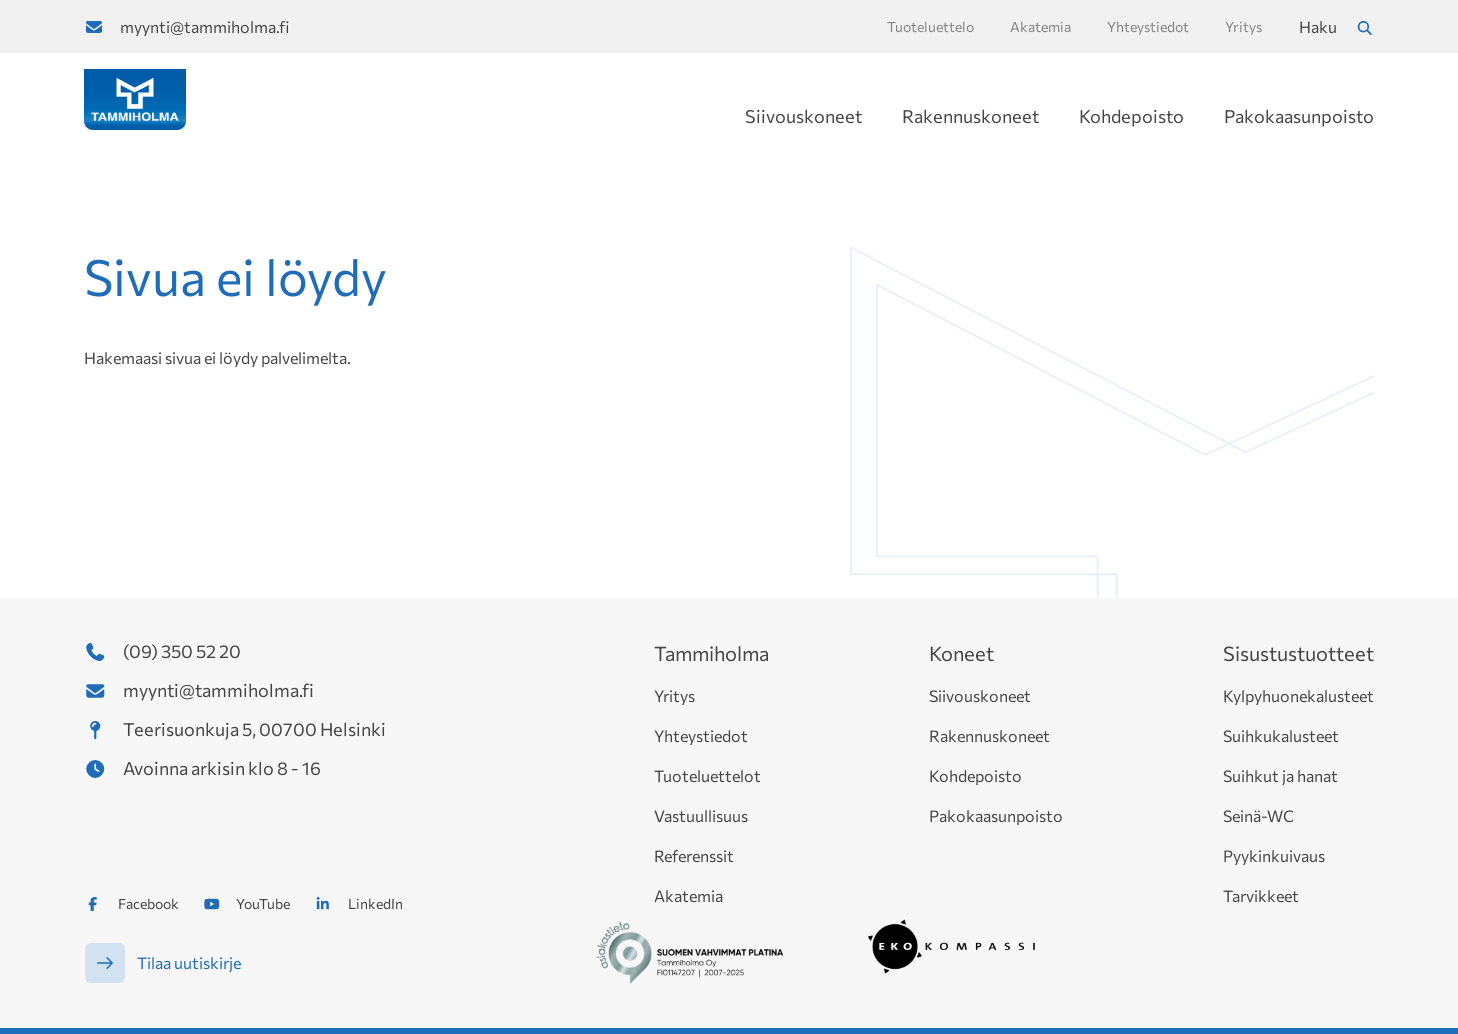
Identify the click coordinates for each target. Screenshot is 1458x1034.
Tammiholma (711, 653)
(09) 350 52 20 (182, 651)
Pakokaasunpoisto (1299, 116)
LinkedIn (375, 903)
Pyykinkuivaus (1274, 855)
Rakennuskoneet (970, 116)
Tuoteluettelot (707, 775)
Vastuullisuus (701, 815)
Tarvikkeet (1261, 895)
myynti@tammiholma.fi (204, 26)
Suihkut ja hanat (1280, 775)
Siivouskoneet (803, 116)
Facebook (148, 903)
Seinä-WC (1258, 815)
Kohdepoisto (1131, 116)
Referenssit (694, 855)
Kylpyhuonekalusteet (1298, 695)
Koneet (961, 653)
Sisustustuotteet (1298, 653)
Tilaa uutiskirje (189, 962)
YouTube (263, 903)
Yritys (674, 695)
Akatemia (688, 895)
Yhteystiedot (701, 735)
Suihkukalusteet (1281, 735)
